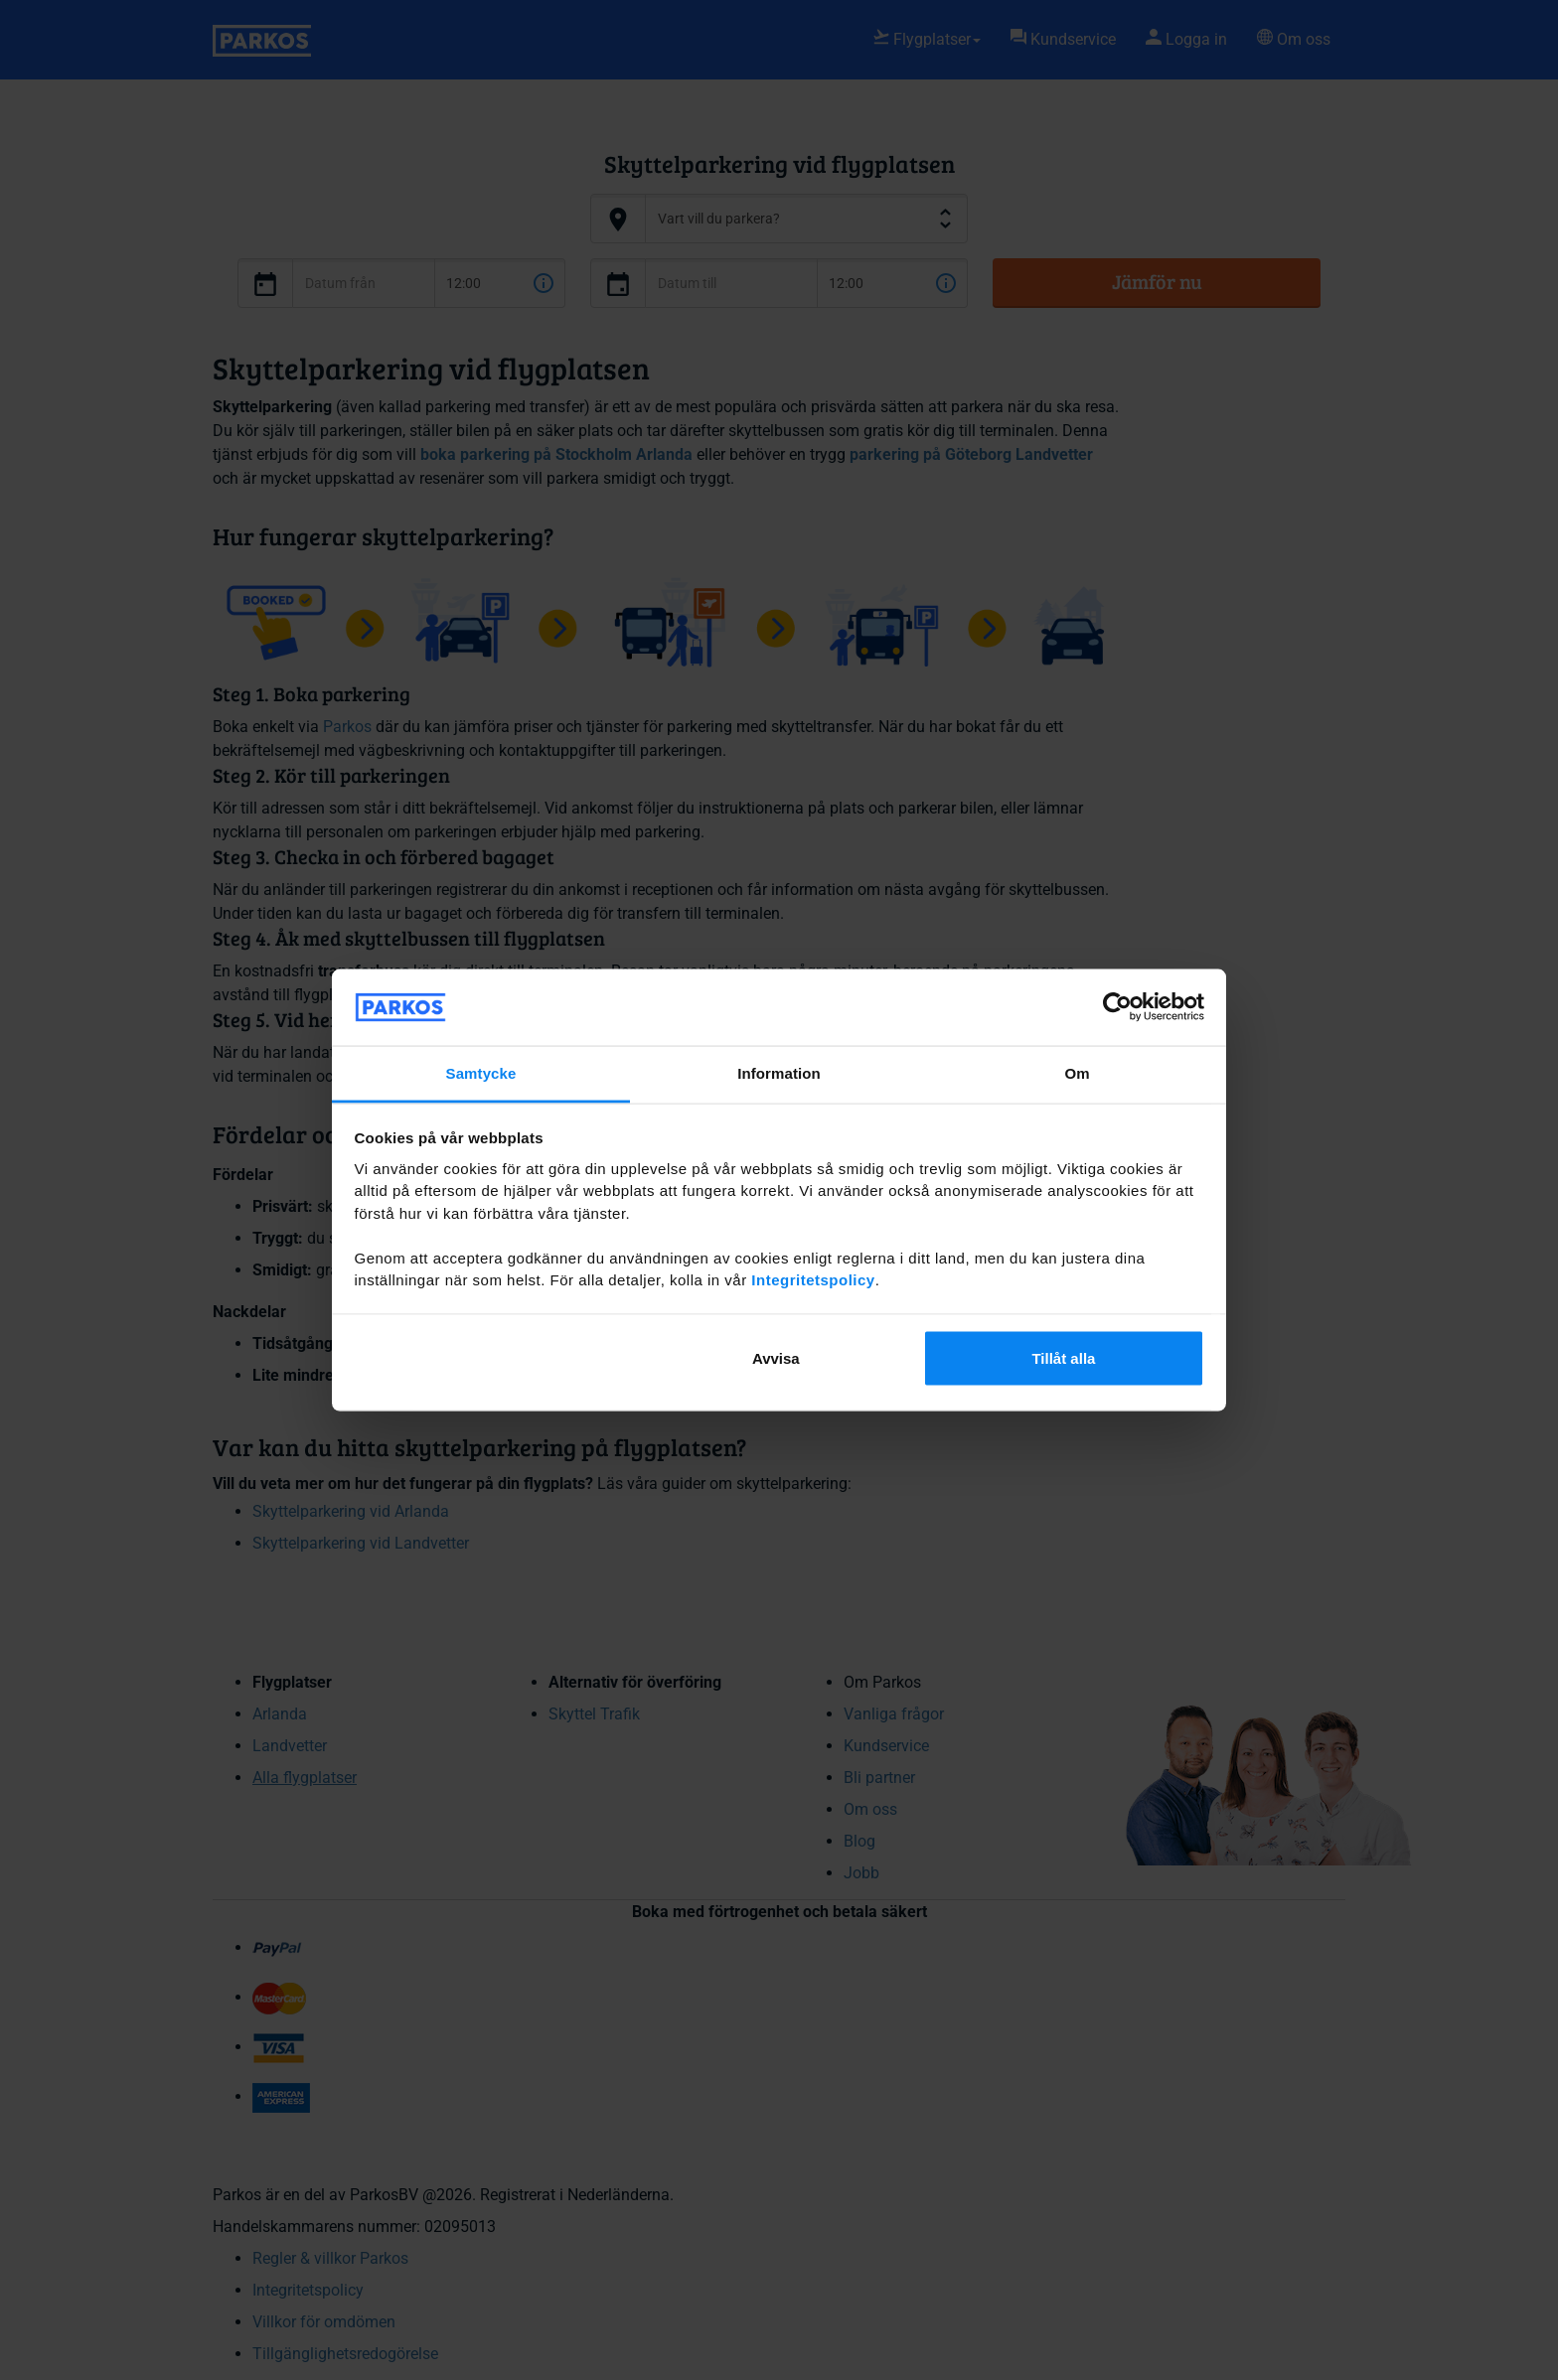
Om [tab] (1076, 1072)
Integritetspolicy (812, 1279)
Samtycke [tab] (481, 1072)
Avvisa (776, 1358)
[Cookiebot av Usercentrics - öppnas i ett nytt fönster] (1117, 1007)
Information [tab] (779, 1072)
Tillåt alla (1063, 1358)
